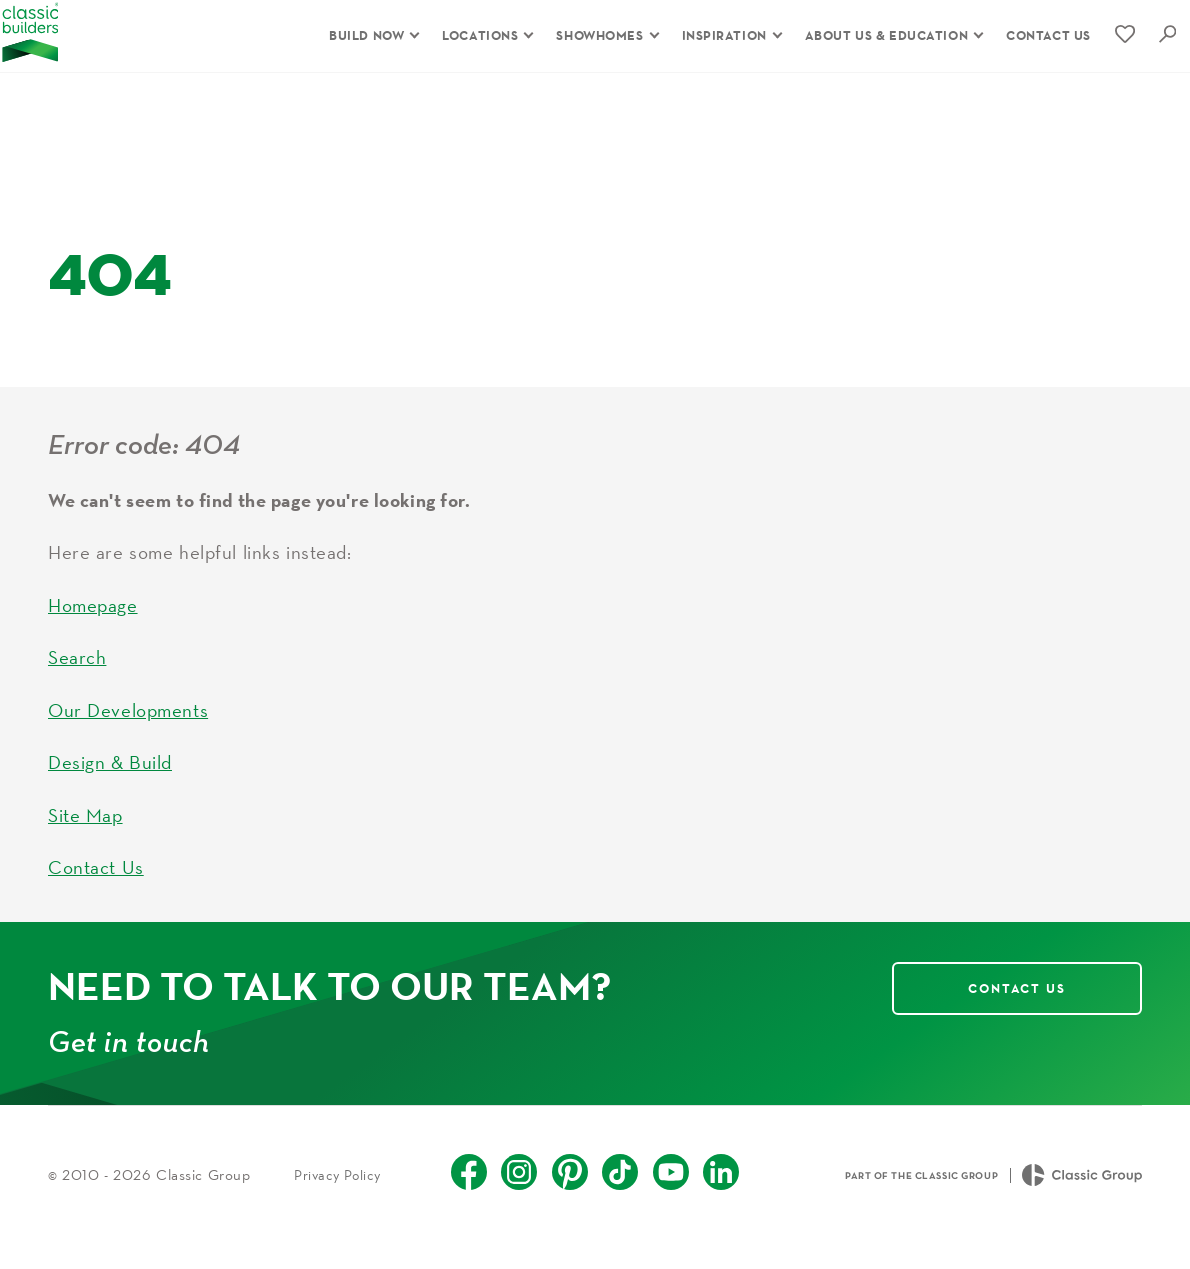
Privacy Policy (337, 1199)
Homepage (93, 629)
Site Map (85, 839)
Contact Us (96, 891)
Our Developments (128, 734)
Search (77, 681)
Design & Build (110, 786)
